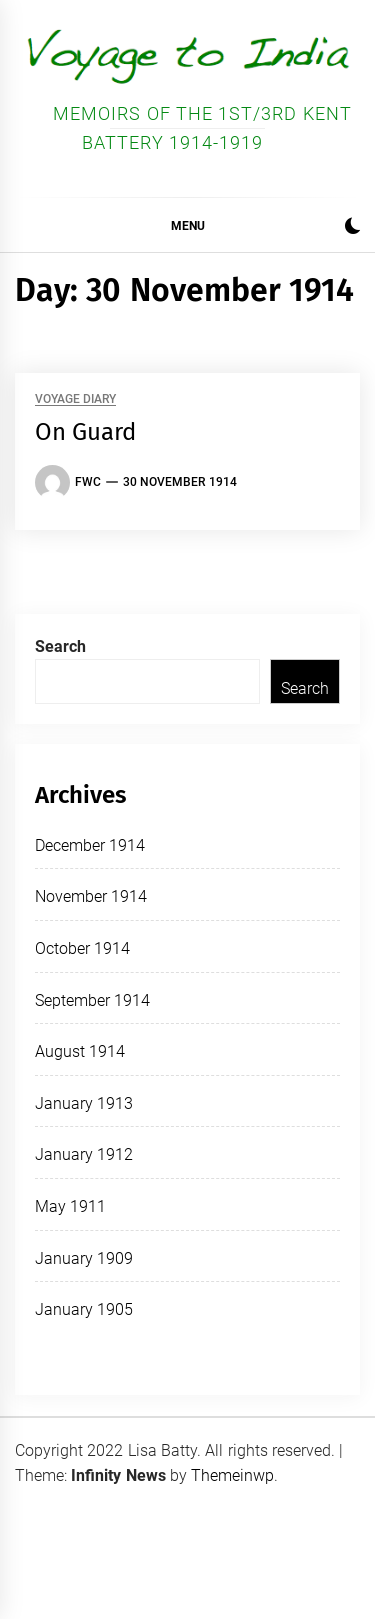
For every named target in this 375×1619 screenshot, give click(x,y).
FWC (88, 482)
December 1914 (90, 845)
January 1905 (84, 1309)
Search (60, 646)
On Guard (85, 432)
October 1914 (82, 948)
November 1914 (91, 896)
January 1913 (84, 1103)
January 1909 (84, 1258)
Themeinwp (232, 1475)
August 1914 (80, 1051)
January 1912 (84, 1154)
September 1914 (92, 1000)
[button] (352, 228)
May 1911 (70, 1206)
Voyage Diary (75, 399)
